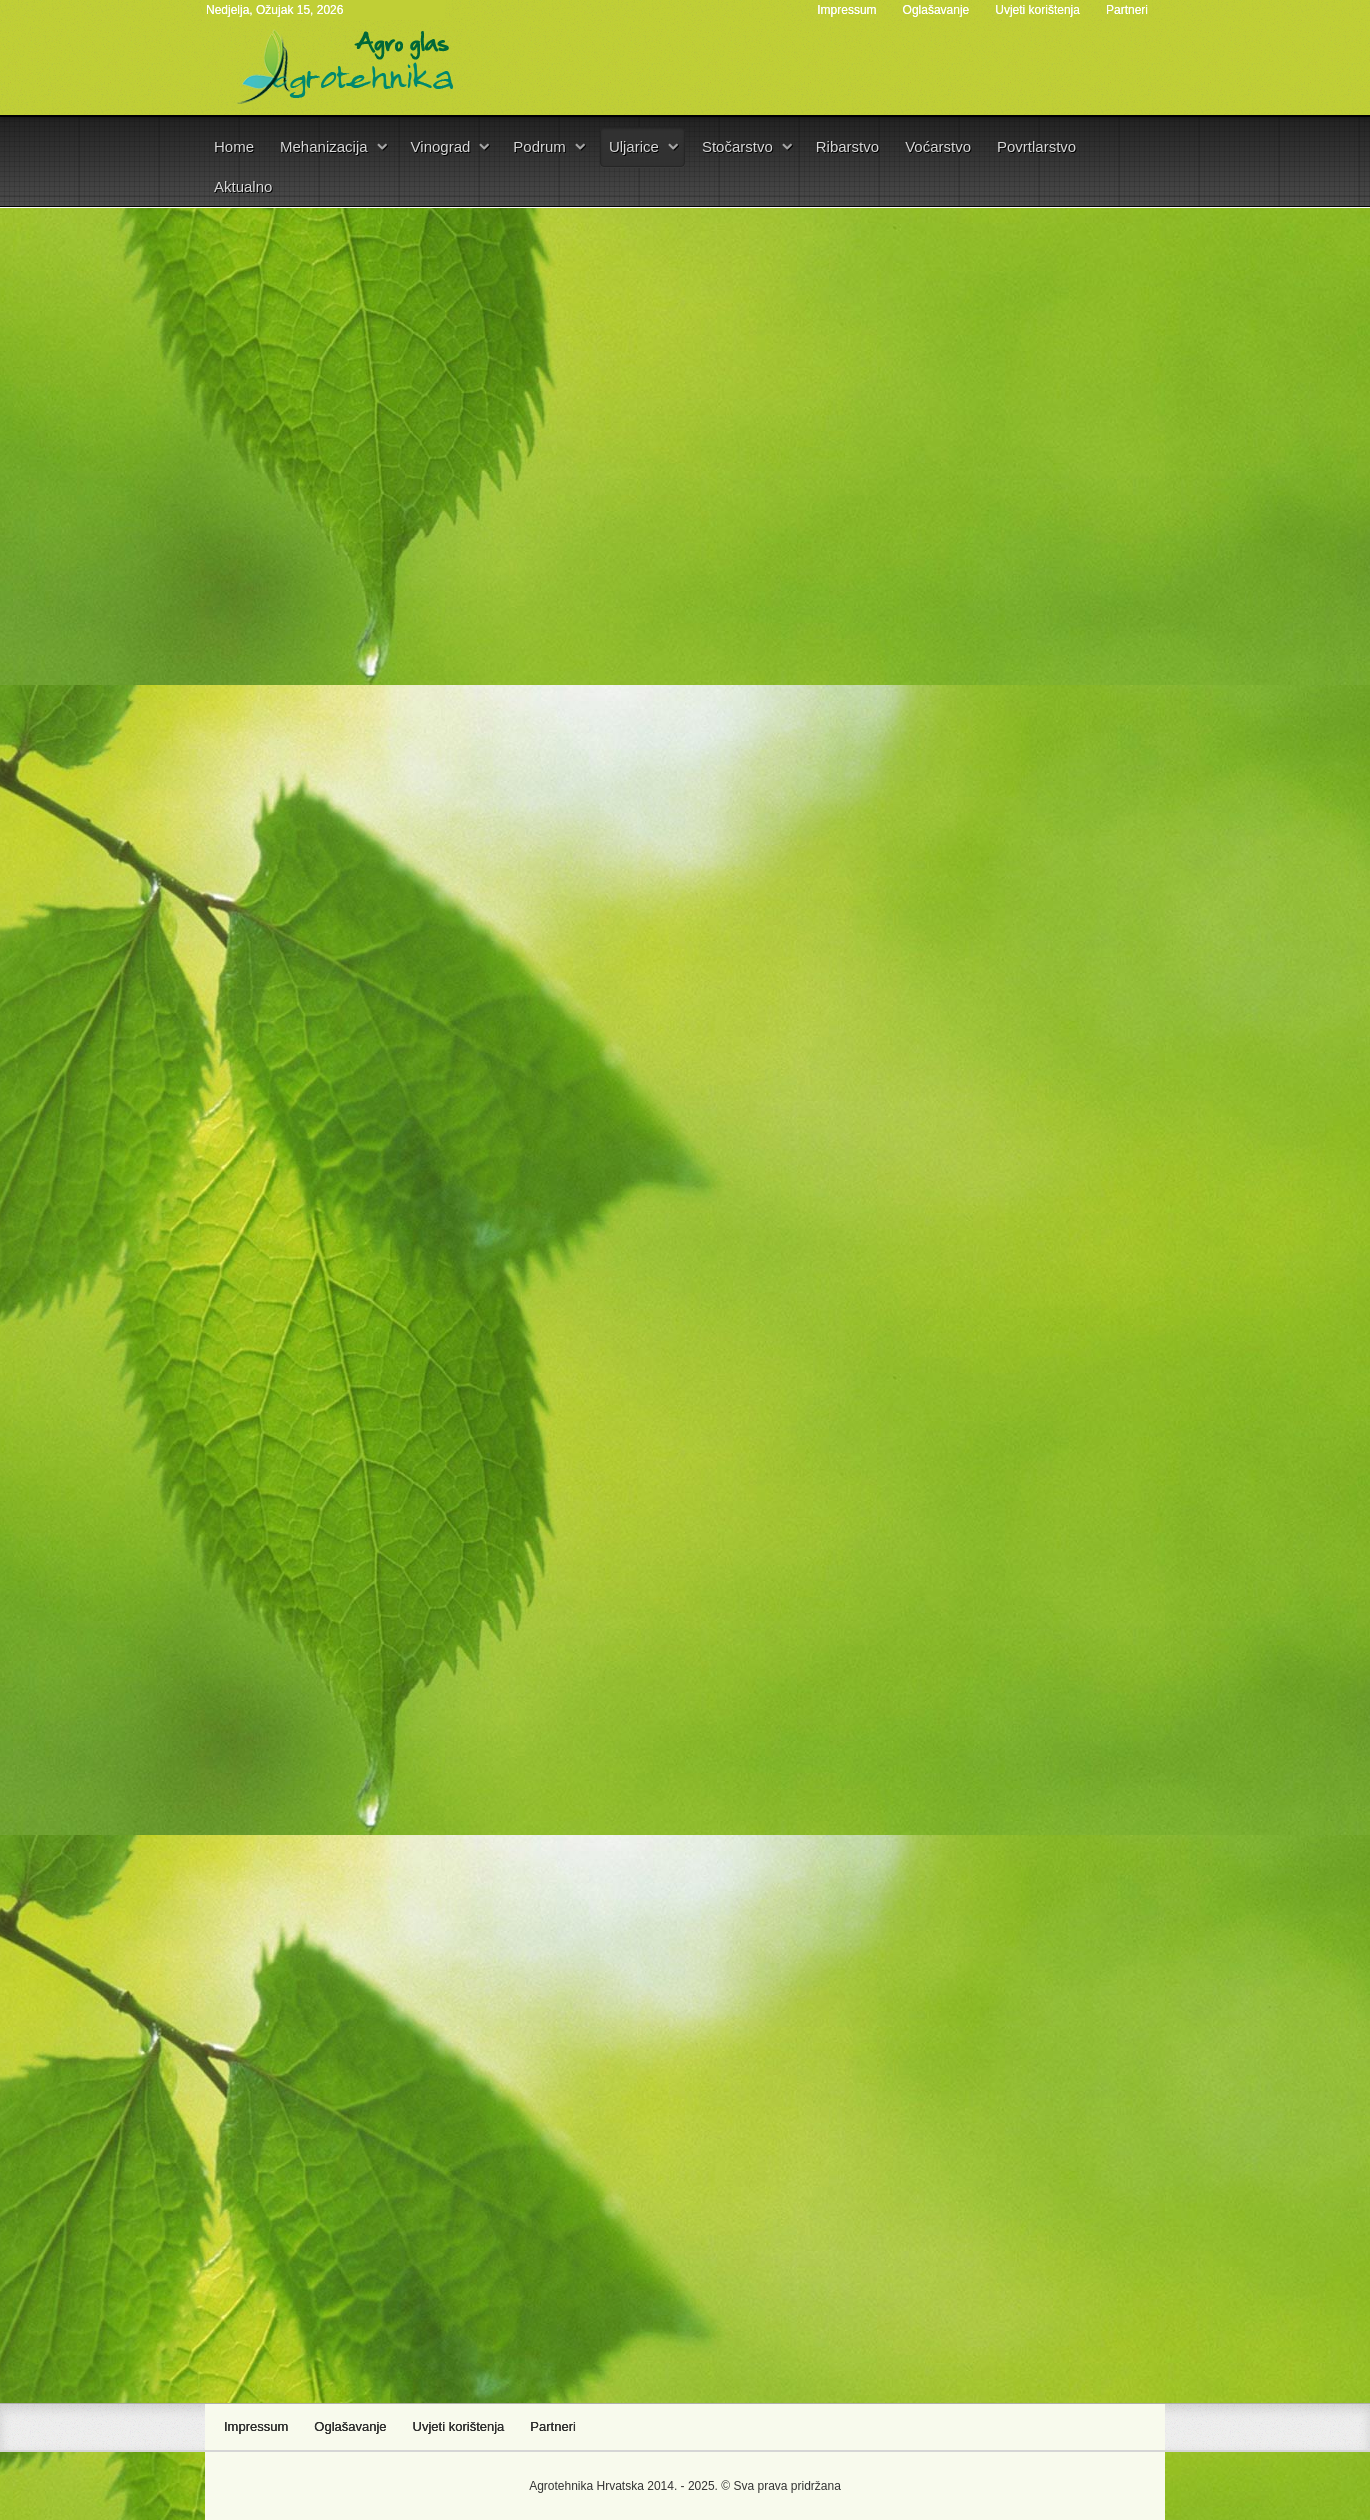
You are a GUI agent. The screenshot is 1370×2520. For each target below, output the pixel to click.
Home (234, 146)
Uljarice (634, 146)
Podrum (539, 146)
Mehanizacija (324, 146)
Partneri (1127, 10)
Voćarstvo (938, 146)
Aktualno (243, 186)
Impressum (846, 10)
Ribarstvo (847, 146)
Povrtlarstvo (1036, 146)
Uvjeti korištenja (1037, 10)
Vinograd (441, 146)
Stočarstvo (737, 146)
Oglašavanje (936, 10)
